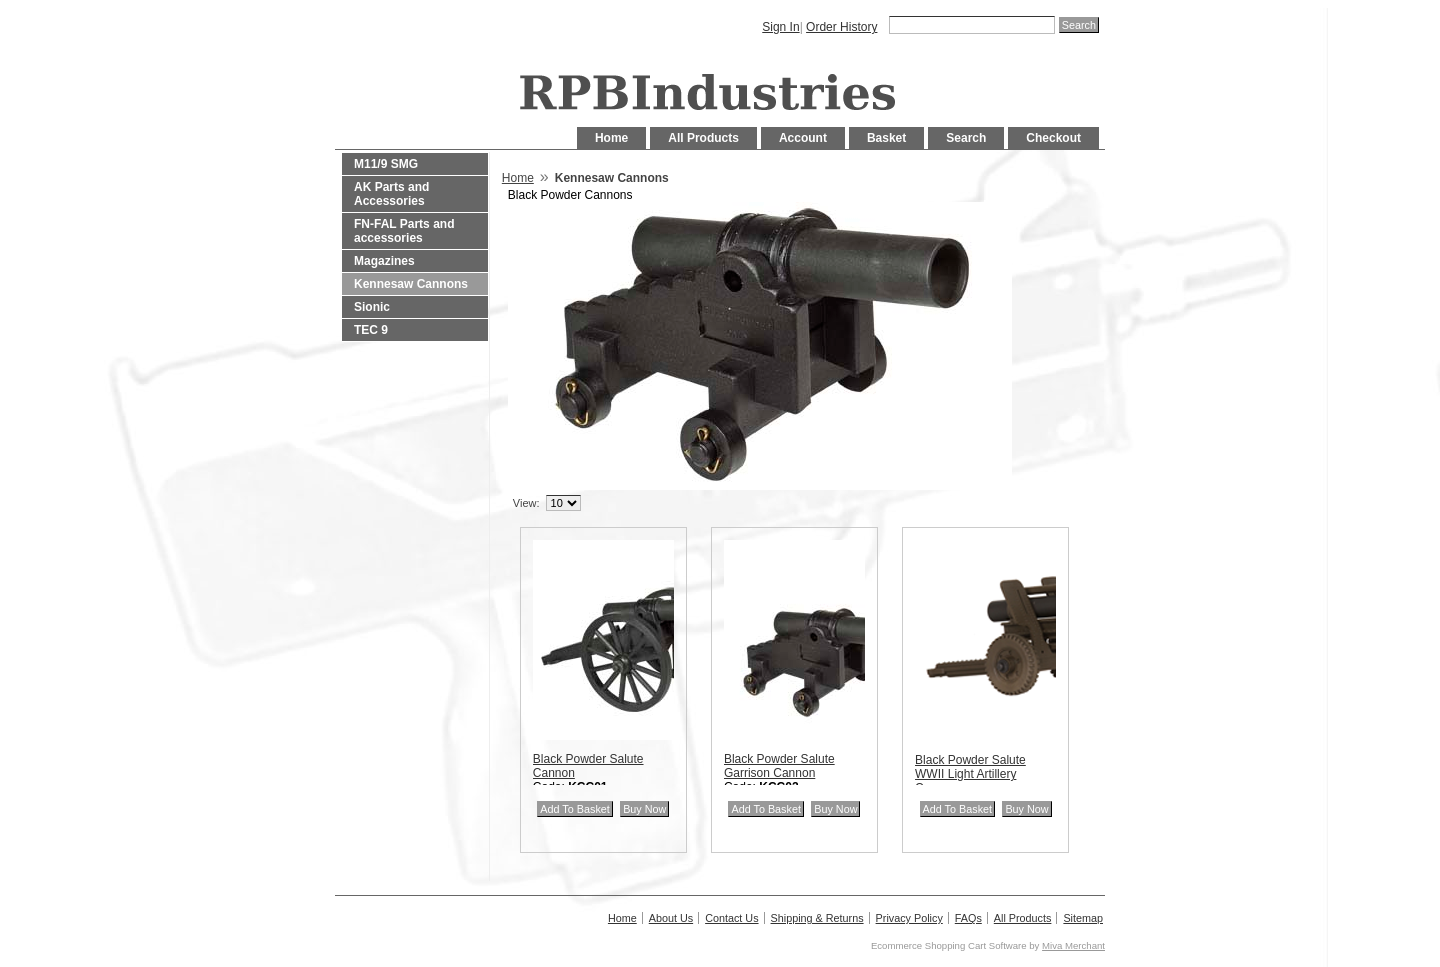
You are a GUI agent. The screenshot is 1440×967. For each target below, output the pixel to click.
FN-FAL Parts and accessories (404, 231)
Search (966, 138)
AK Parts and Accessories (391, 194)
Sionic (372, 307)
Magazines (384, 261)
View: (526, 503)
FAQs (968, 918)
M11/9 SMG (386, 164)
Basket (886, 138)
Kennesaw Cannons (411, 284)
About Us (671, 918)
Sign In (780, 27)
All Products (703, 138)
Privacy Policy (909, 918)
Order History (841, 27)
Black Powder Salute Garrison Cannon (779, 766)
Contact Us (731, 918)
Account (803, 138)
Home (611, 138)
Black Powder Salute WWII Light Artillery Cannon (970, 774)
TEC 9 (371, 330)
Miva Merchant (1073, 945)
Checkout (1053, 138)
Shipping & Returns (817, 918)
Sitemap (1083, 918)
